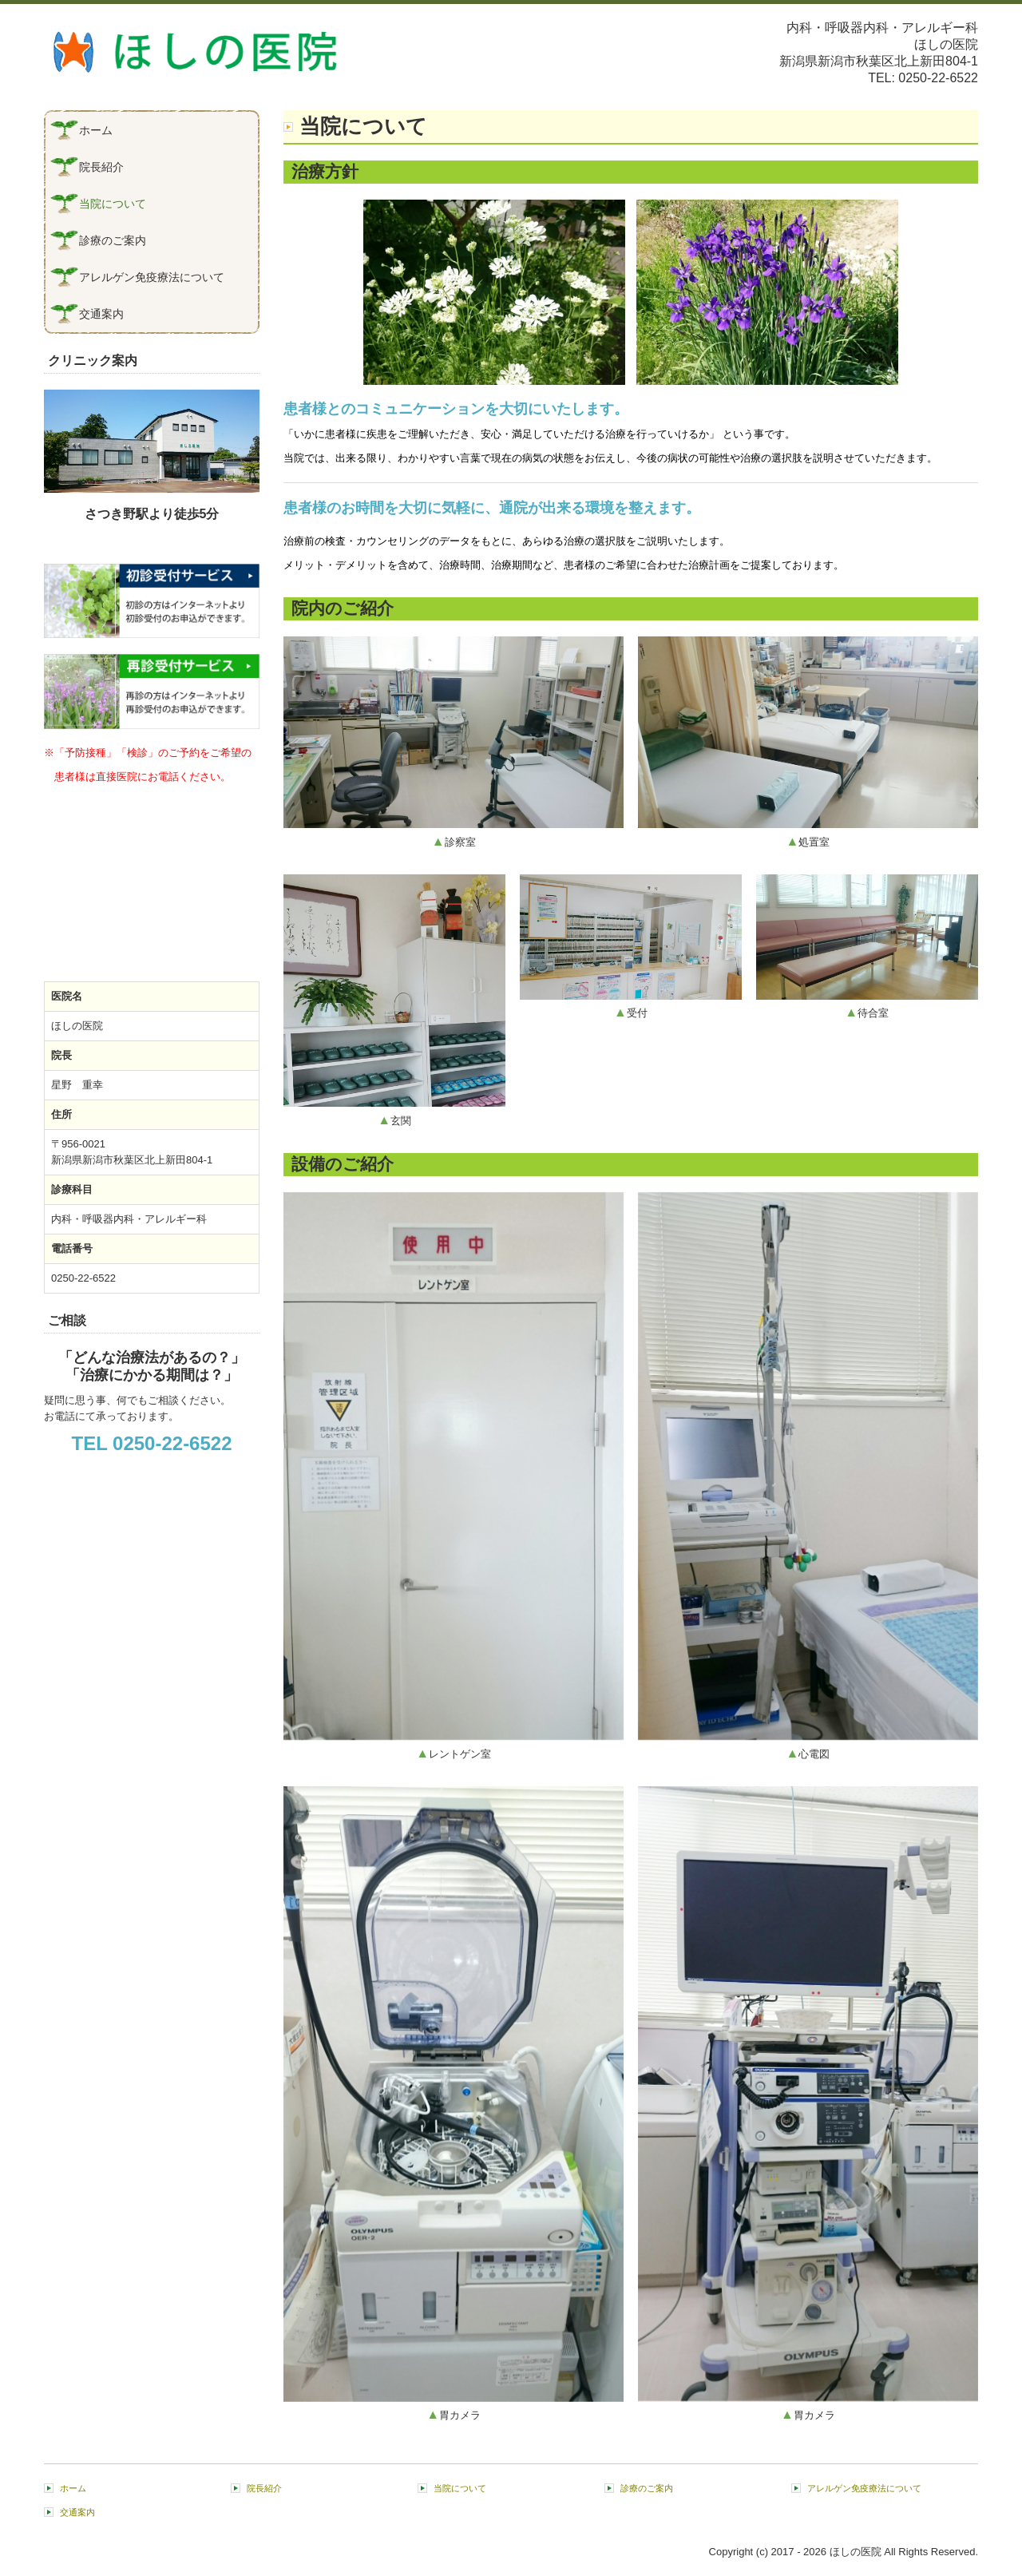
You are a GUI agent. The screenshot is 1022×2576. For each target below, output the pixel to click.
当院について (112, 203)
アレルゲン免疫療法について (151, 277)
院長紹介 (101, 167)
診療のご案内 (112, 240)
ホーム (96, 130)
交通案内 (101, 313)
